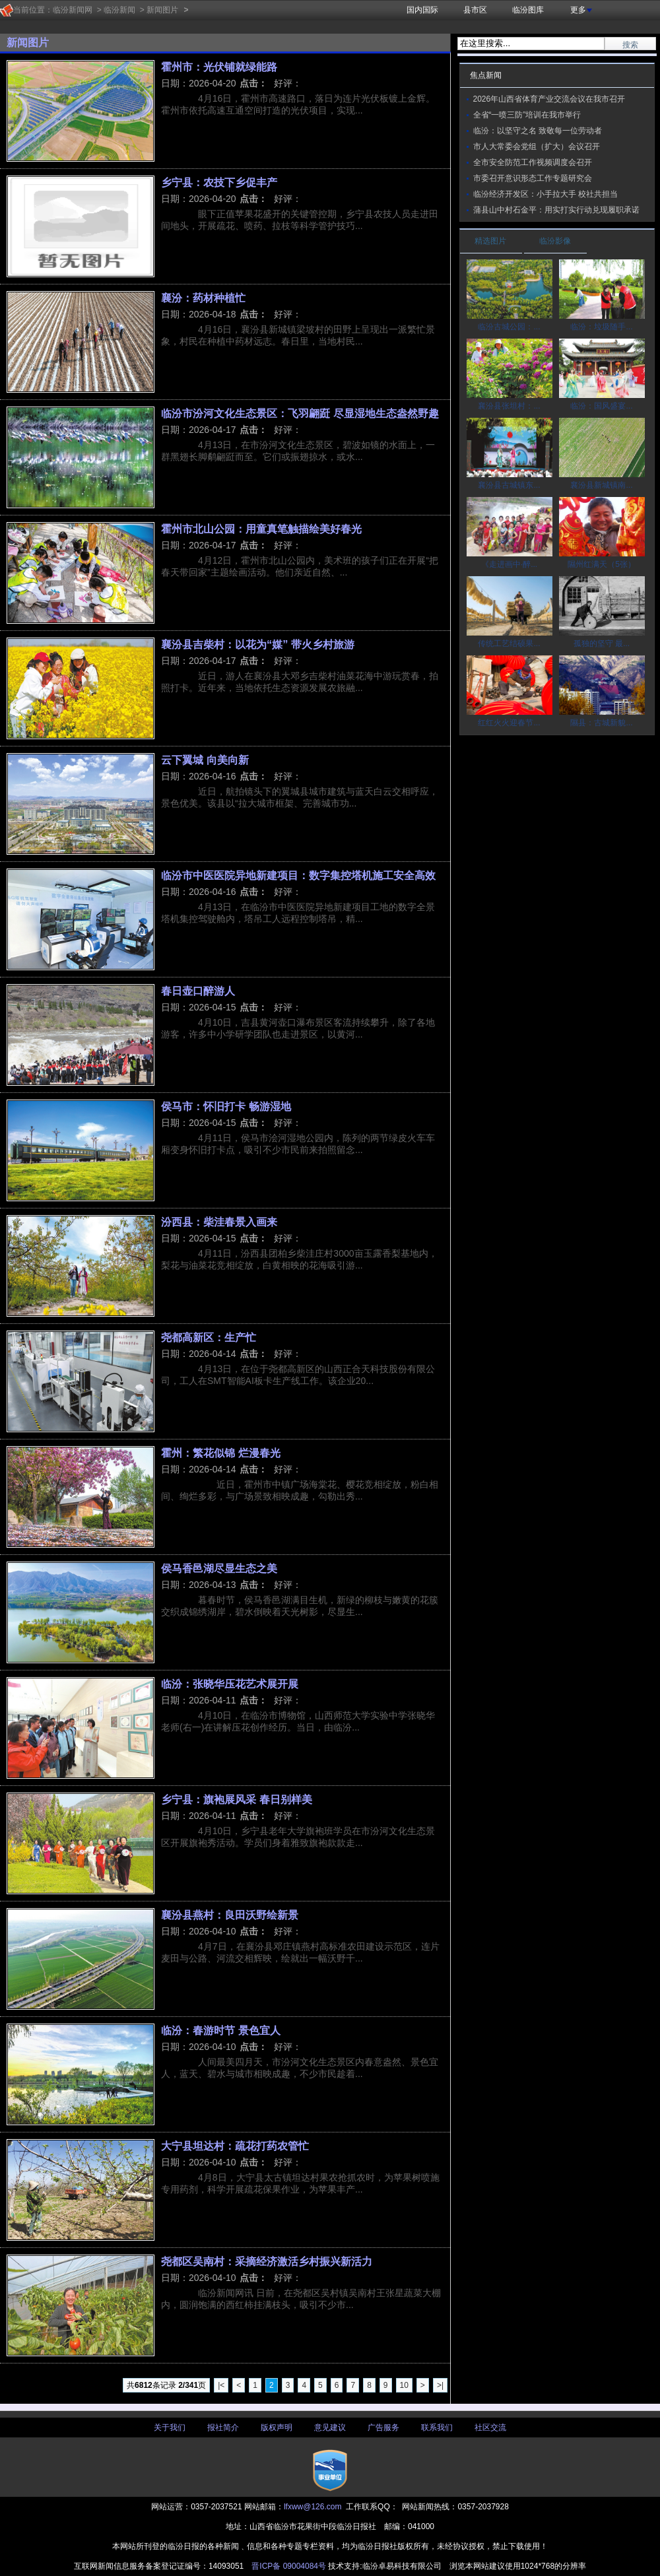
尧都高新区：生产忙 (208, 1337)
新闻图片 (162, 10)
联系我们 (437, 2427)
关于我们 (169, 2427)
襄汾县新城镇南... (601, 485)
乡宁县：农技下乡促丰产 (219, 182)
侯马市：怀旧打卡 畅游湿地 (226, 1106)
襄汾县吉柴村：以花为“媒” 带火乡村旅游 (257, 644)
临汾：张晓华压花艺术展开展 (229, 1684)
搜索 (630, 45)
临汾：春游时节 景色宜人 (220, 2030)
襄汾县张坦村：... (509, 406)
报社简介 (223, 2427)
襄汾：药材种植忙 (203, 298)
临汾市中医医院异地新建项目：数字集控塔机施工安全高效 (298, 875)
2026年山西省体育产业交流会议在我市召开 (549, 99)
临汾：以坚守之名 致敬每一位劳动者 (537, 130)
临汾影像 (555, 241)
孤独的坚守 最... (602, 643)
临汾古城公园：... (509, 326)
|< (221, 2385)
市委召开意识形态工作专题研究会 (532, 178)
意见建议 (330, 2427)
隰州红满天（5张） (602, 564)
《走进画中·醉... (509, 564)
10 (404, 2385)
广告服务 (383, 2427)
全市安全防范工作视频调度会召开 (532, 162)
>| (440, 2385)
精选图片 (490, 241)
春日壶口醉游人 (198, 991)
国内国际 (422, 10)
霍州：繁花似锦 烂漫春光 (220, 1453)
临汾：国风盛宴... (601, 406)
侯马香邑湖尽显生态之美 (219, 1568)
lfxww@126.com (313, 2506)
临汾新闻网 (72, 10)
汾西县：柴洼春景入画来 (219, 1222)
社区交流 (490, 2427)
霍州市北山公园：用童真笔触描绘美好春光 (261, 529)
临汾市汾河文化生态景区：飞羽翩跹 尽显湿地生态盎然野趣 (300, 413)
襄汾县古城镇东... (509, 485)
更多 (581, 10)
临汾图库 (528, 10)
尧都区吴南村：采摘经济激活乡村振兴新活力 (266, 2261)
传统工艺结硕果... (509, 643)
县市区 (475, 10)
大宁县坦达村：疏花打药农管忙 (235, 2146)
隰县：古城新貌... (601, 722)
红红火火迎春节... (509, 722)
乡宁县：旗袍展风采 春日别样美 (236, 1799)
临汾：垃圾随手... (601, 326)
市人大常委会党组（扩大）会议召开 (536, 146)
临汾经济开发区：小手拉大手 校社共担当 (545, 194)
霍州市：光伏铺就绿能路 (219, 67)
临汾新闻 (119, 10)
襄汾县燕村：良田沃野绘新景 (229, 1915)
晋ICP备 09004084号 (288, 2566)
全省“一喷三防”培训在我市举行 (527, 114)
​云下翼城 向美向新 (205, 760)
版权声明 (276, 2427)
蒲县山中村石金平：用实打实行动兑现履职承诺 (556, 210)
